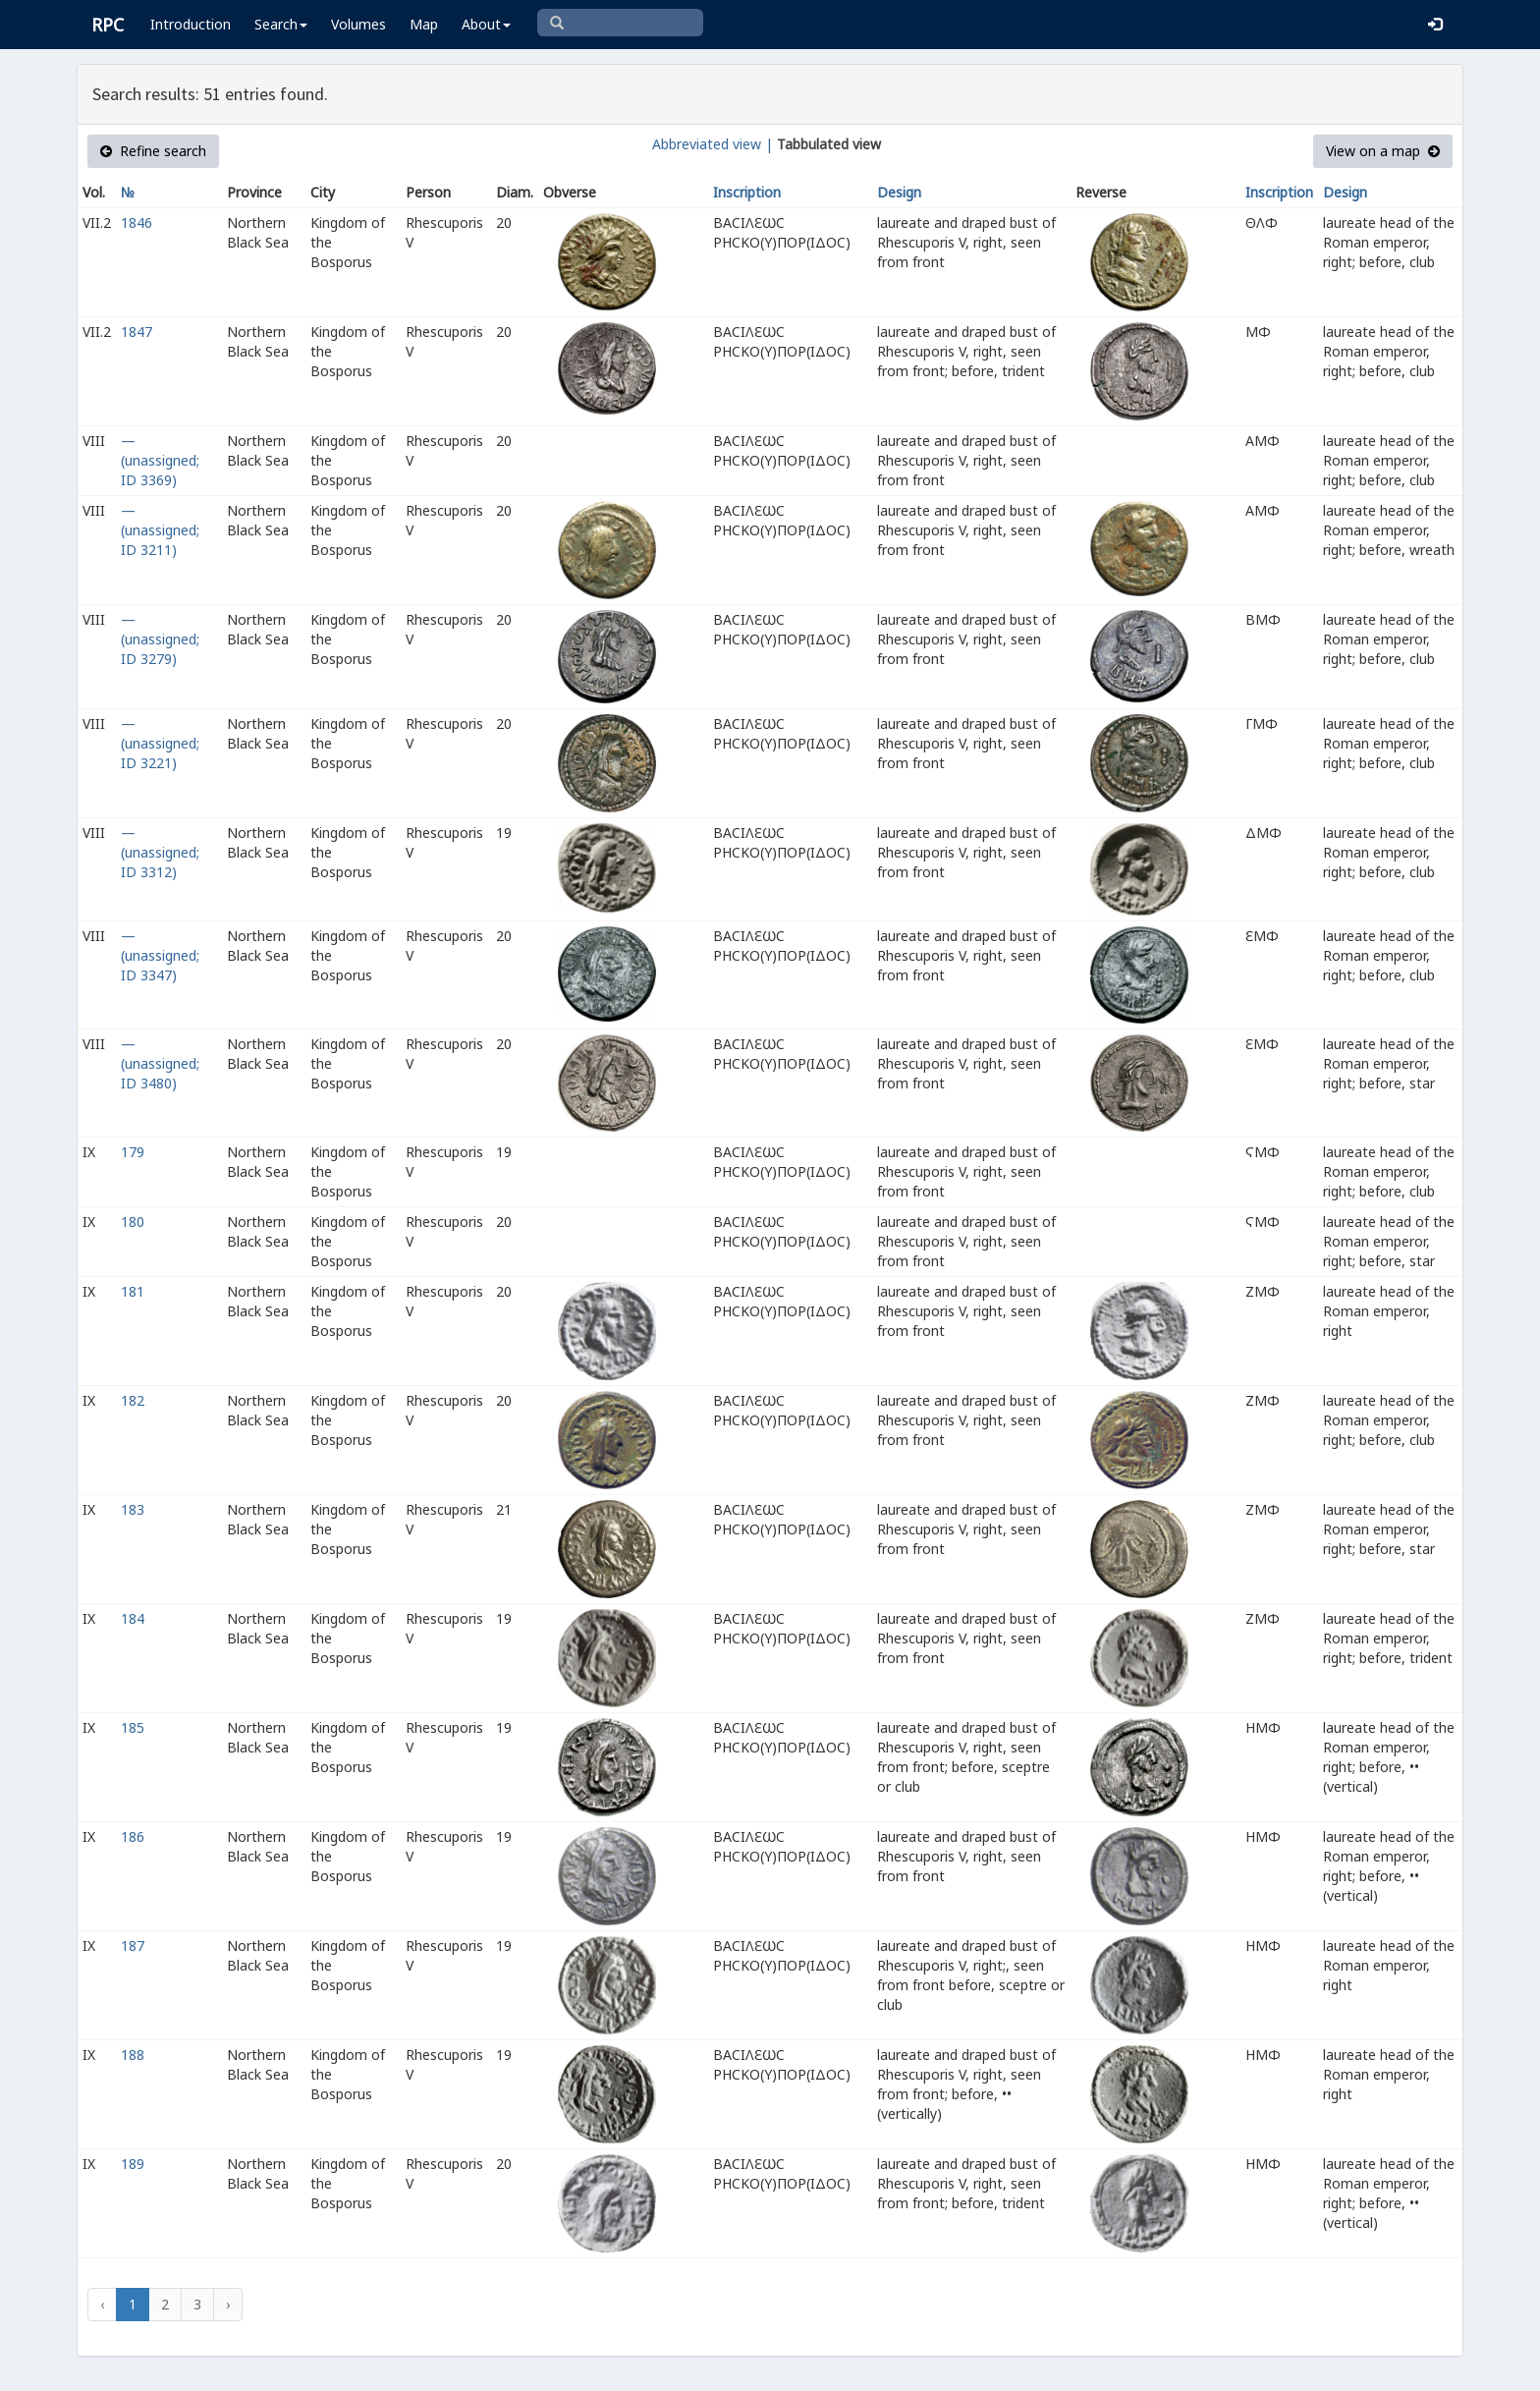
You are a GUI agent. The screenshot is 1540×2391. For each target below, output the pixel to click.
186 (132, 1836)
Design (899, 192)
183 (132, 1509)
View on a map (1383, 150)
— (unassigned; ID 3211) (160, 530)
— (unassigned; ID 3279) (160, 639)
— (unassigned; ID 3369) (160, 460)
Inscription (747, 192)
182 (132, 1400)
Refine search (153, 150)
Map (424, 24)
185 (132, 1727)
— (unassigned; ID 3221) (160, 743)
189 (132, 2163)
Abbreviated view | (712, 144)
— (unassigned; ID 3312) (160, 852)
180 (132, 1221)
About (486, 24)
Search (280, 24)
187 (132, 1945)
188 (132, 2054)
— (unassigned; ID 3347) (160, 955)
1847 (136, 331)
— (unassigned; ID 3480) (160, 1063)
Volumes (358, 24)
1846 (136, 222)
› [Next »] (228, 2304)
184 (132, 1618)
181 (132, 1291)
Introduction (190, 24)
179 (132, 1151)
